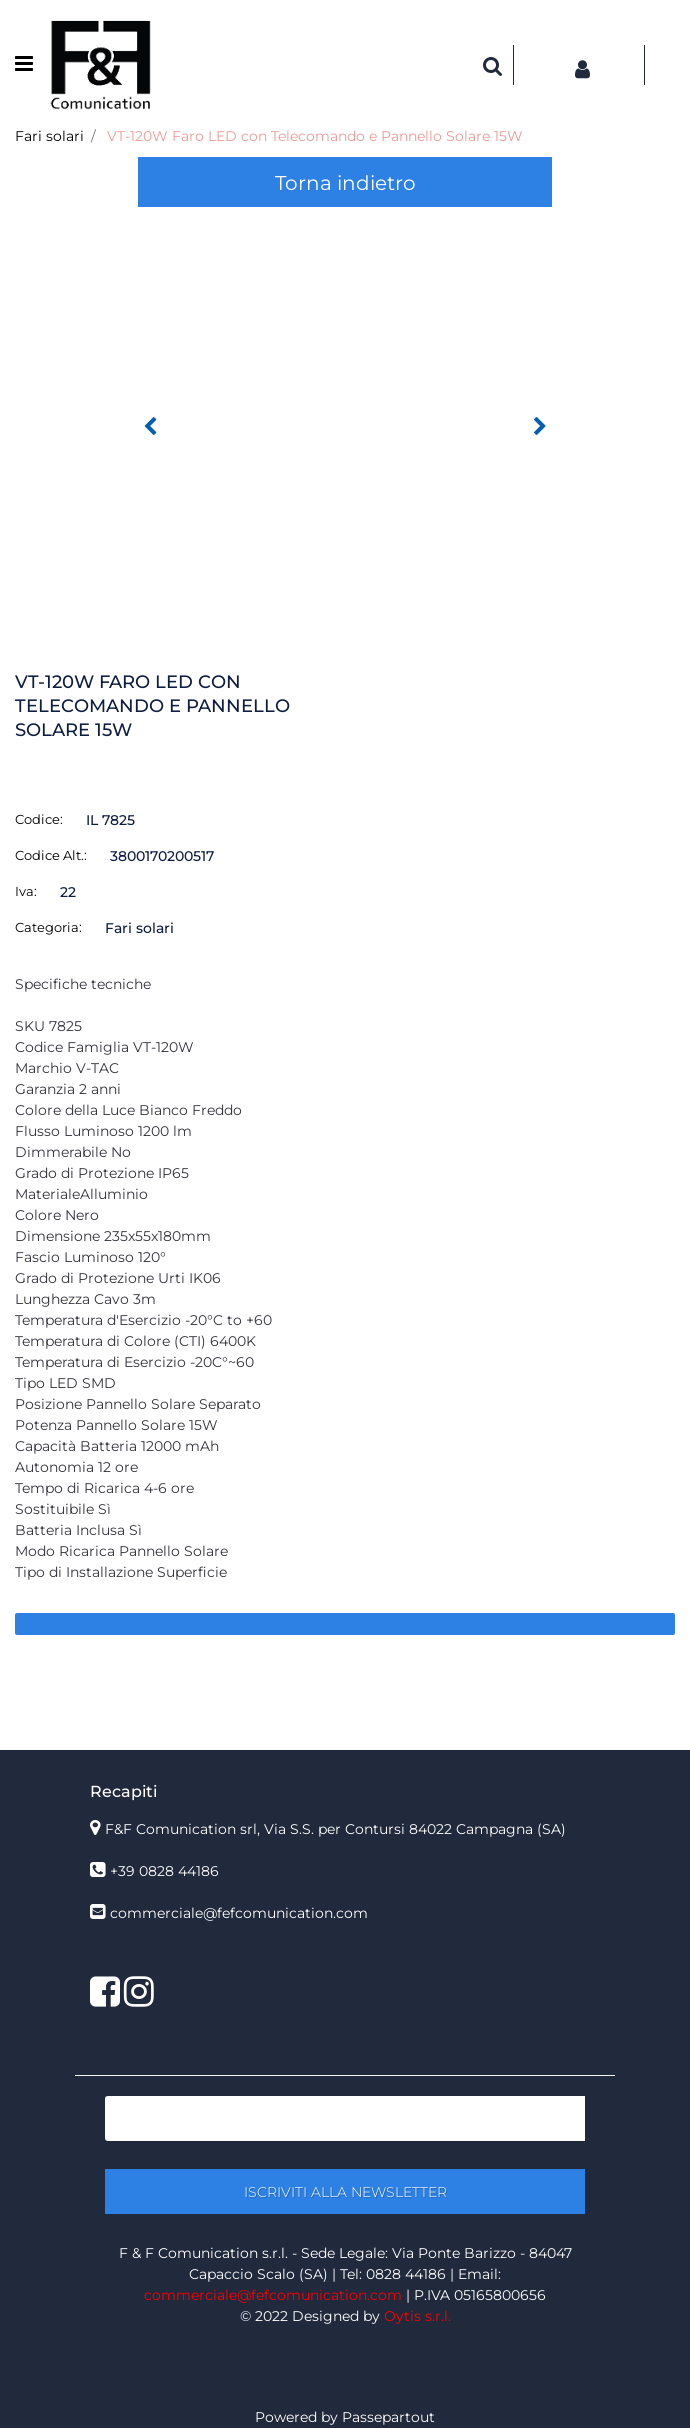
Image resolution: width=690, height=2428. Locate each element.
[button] (345, 411)
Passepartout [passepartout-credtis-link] (388, 2417)
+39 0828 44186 (164, 1871)
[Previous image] (150, 427)
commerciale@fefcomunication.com (239, 1913)
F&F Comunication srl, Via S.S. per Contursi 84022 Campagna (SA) (335, 1829)
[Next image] (540, 427)
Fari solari (49, 136)
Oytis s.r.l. (417, 2316)
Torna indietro (345, 183)
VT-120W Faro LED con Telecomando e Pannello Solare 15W (315, 136)
